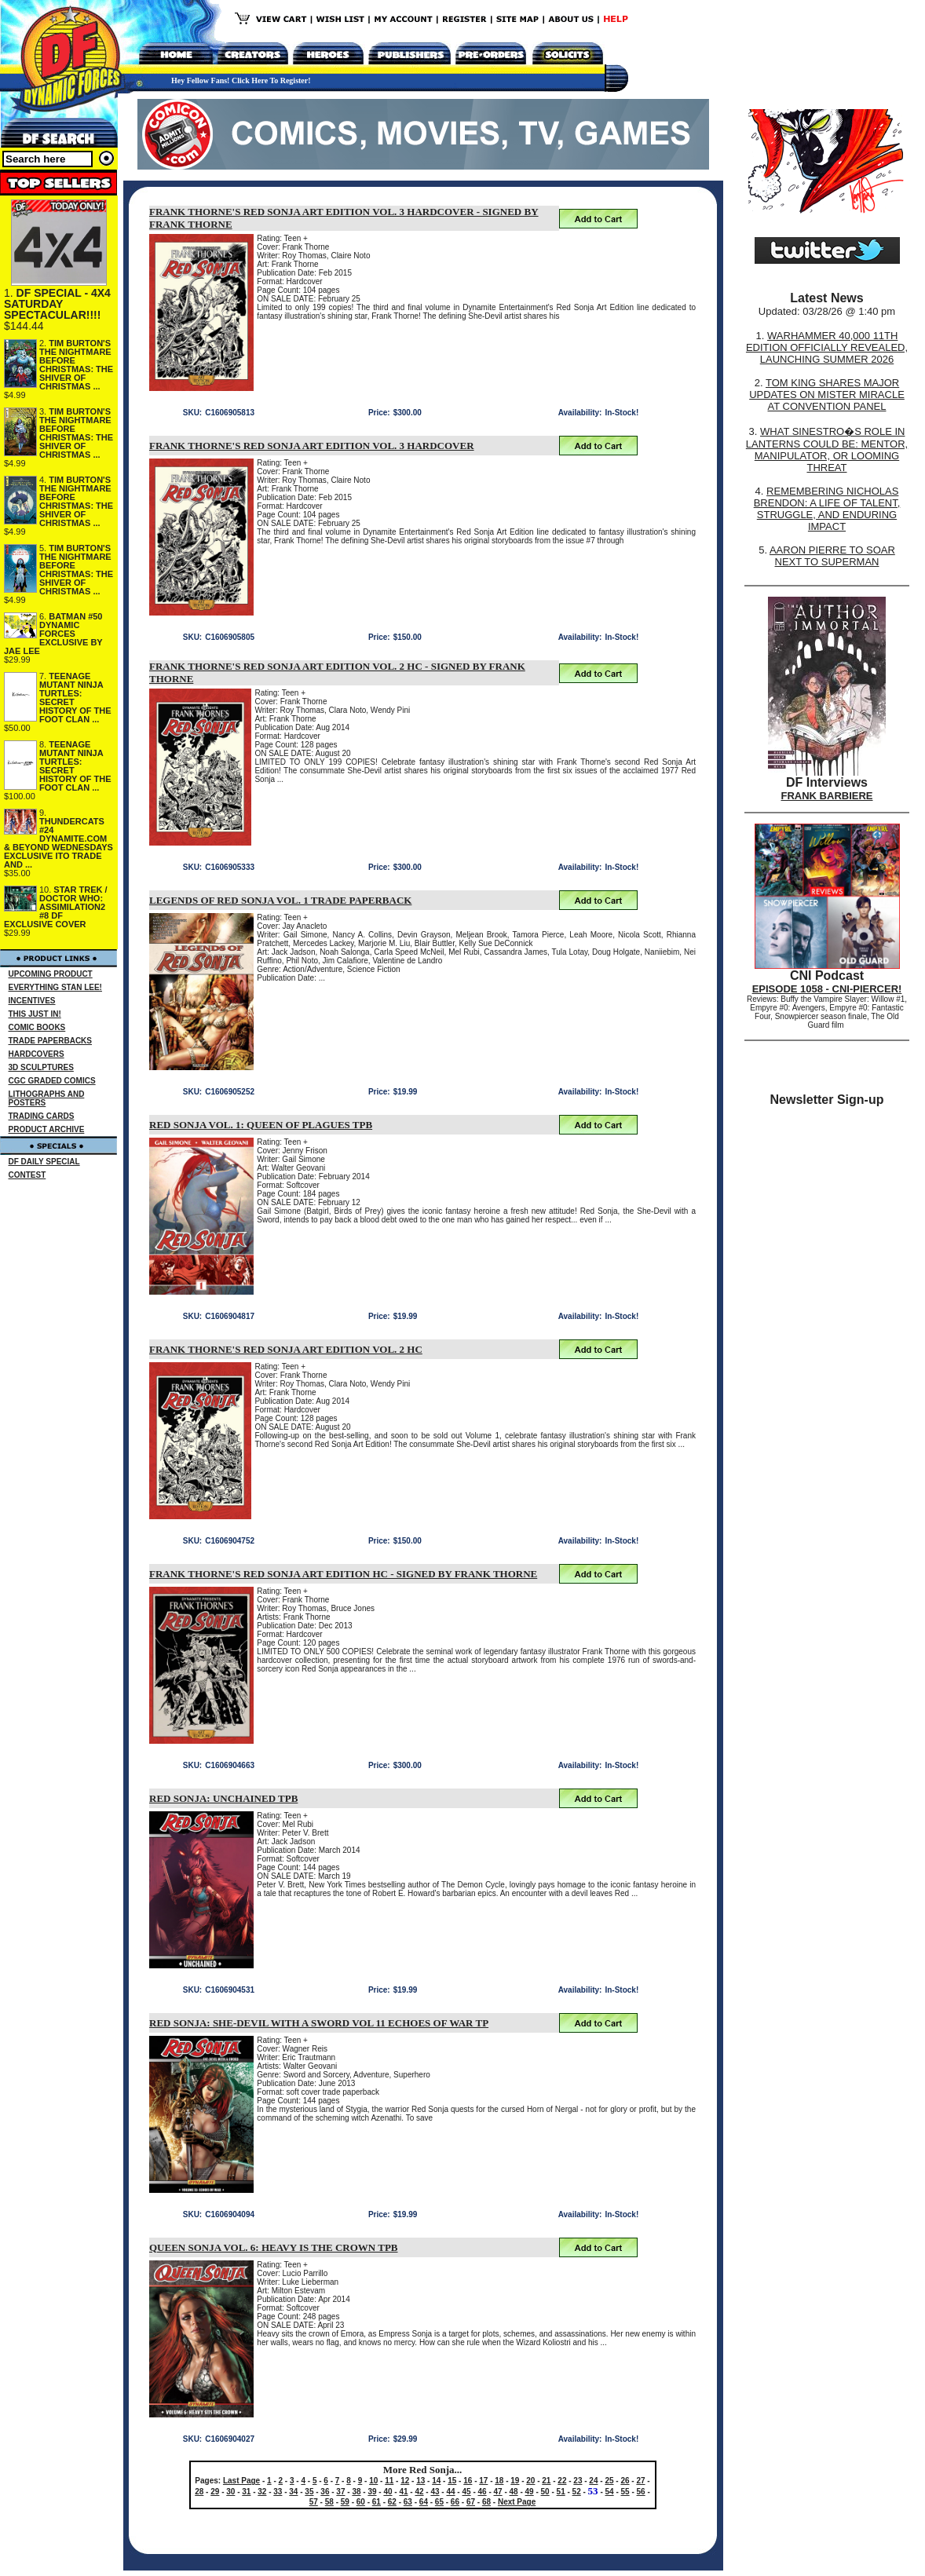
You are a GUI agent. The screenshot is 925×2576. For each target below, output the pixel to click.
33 (277, 2491)
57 (313, 2501)
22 (562, 2480)
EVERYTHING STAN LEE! (55, 987)
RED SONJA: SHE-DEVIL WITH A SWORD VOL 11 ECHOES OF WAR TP (318, 2023)
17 (483, 2480)
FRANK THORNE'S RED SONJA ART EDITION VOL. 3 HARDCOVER (311, 445)
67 (470, 2501)
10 (373, 2480)
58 (329, 2501)
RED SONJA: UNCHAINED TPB (223, 1798)
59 (345, 2501)
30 (230, 2491)
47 (498, 2491)
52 (576, 2491)
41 (403, 2491)
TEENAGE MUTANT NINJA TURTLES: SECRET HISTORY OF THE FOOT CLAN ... (75, 697)
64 (423, 2501)
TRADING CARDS (42, 1116)
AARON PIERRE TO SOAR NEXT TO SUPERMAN (832, 556)
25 (609, 2480)
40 (387, 2491)
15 (452, 2480)
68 (486, 2501)
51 (561, 2491)
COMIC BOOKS (37, 1027)
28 (199, 2491)
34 (293, 2491)
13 (420, 2480)
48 (514, 2491)
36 (324, 2491)
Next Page (517, 2501)
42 (419, 2491)
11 (389, 2480)
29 (214, 2491)
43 (434, 2491)
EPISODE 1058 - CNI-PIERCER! (827, 989)
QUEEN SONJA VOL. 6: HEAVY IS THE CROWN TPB (273, 2247)
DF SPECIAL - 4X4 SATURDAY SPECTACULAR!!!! (57, 304)
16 (467, 2480)
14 (436, 2480)
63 (408, 2501)
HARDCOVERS (36, 1054)
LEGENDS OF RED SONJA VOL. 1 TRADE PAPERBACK (280, 900)
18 (499, 2480)
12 (404, 2480)
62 (392, 2501)
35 (309, 2491)
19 (514, 2480)
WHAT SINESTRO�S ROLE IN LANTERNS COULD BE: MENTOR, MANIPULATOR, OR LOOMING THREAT (827, 449)
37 (340, 2491)
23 (577, 2480)
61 (376, 2501)
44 (450, 2491)
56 (641, 2491)
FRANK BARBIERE (827, 796)
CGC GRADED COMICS (52, 1080)
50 (545, 2491)
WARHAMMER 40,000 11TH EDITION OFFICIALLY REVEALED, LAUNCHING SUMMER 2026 (827, 347)
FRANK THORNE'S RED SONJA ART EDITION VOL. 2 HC (285, 1349)
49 (529, 2491)
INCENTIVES (32, 1000)
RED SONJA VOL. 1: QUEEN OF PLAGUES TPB (260, 1125)
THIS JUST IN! (35, 1014)
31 (246, 2491)
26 (624, 2480)
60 (360, 2501)
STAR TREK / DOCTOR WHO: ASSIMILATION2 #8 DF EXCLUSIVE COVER (56, 907)
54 (609, 2491)
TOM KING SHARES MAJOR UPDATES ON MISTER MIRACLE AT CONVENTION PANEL (827, 394)
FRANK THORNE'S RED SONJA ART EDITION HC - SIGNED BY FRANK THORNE (343, 1574)
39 (371, 2491)
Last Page (241, 2480)
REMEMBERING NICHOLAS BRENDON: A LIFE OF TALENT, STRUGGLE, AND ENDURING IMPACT (827, 508)
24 (593, 2480)
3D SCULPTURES (41, 1067)
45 (466, 2491)
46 (482, 2491)
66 (455, 2501)
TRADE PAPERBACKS (51, 1040)
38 (356, 2491)
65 (439, 2501)
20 (530, 2480)
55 (625, 2491)
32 (262, 2491)
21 (546, 2480)
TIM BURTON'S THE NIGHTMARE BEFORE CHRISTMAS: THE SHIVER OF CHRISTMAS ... (76, 364)
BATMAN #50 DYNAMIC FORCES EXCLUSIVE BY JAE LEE (53, 634)
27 (640, 2480)
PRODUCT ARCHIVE (47, 1129)
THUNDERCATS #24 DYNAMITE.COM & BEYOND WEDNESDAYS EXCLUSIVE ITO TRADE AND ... (58, 843)
